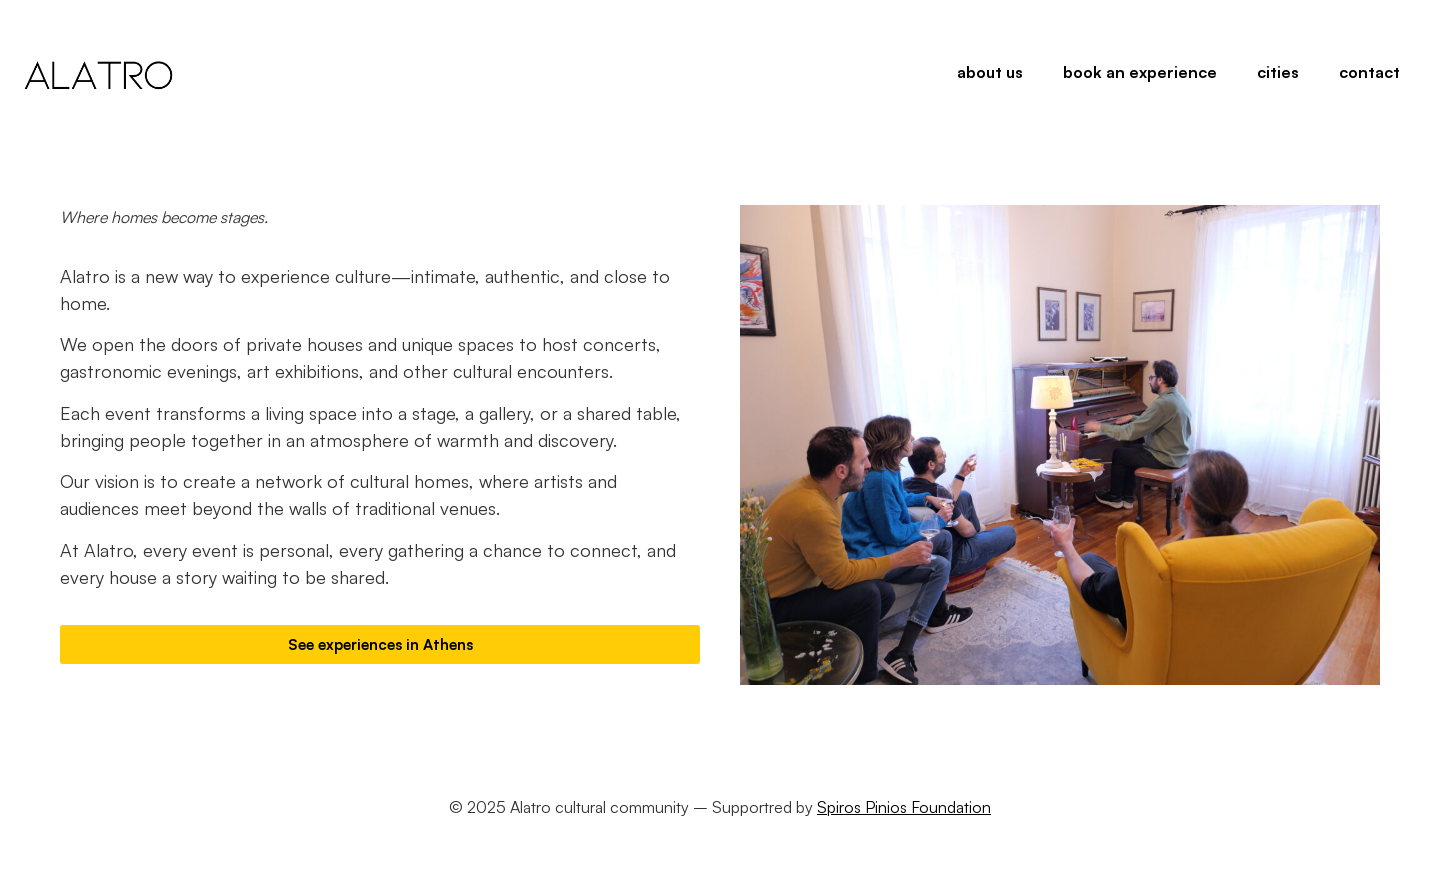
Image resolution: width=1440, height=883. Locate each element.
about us (990, 72)
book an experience (1140, 72)
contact (1369, 72)
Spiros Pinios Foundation (904, 807)
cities (1278, 72)
